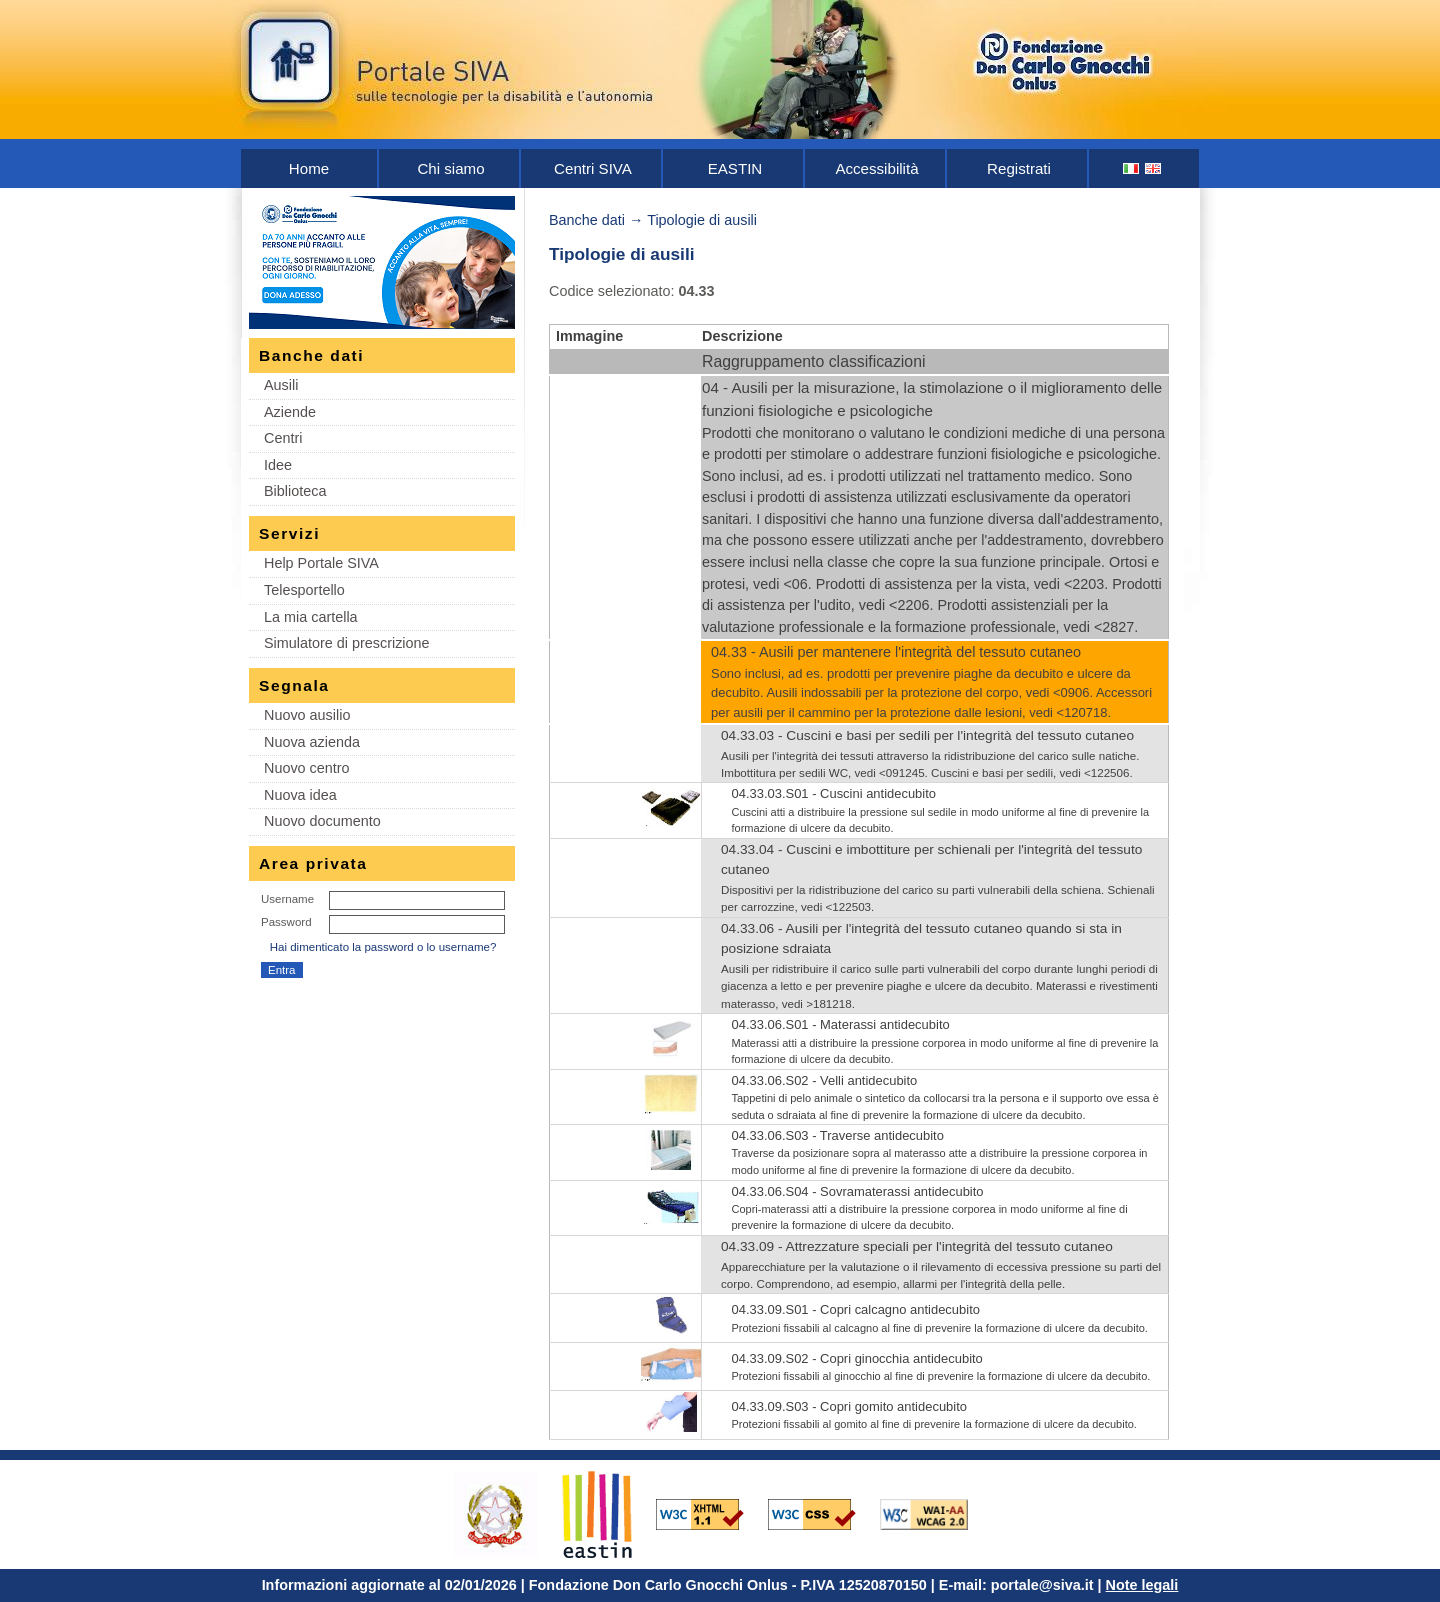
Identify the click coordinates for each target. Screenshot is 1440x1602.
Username (287, 899)
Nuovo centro (307, 768)
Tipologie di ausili (702, 220)
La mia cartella (311, 617)
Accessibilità (876, 168)
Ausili (281, 385)
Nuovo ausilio (307, 715)
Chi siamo (450, 168)
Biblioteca (295, 491)
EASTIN (735, 168)
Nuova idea (300, 795)
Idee (278, 465)
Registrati (1019, 168)
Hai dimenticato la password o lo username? (383, 947)
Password (286, 922)
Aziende (290, 412)
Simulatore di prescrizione (347, 643)
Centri (283, 438)
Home (309, 168)
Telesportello (304, 590)
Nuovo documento (322, 821)
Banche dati (587, 220)
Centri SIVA (593, 168)
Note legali (1142, 1585)
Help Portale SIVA (321, 563)
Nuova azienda (312, 742)
